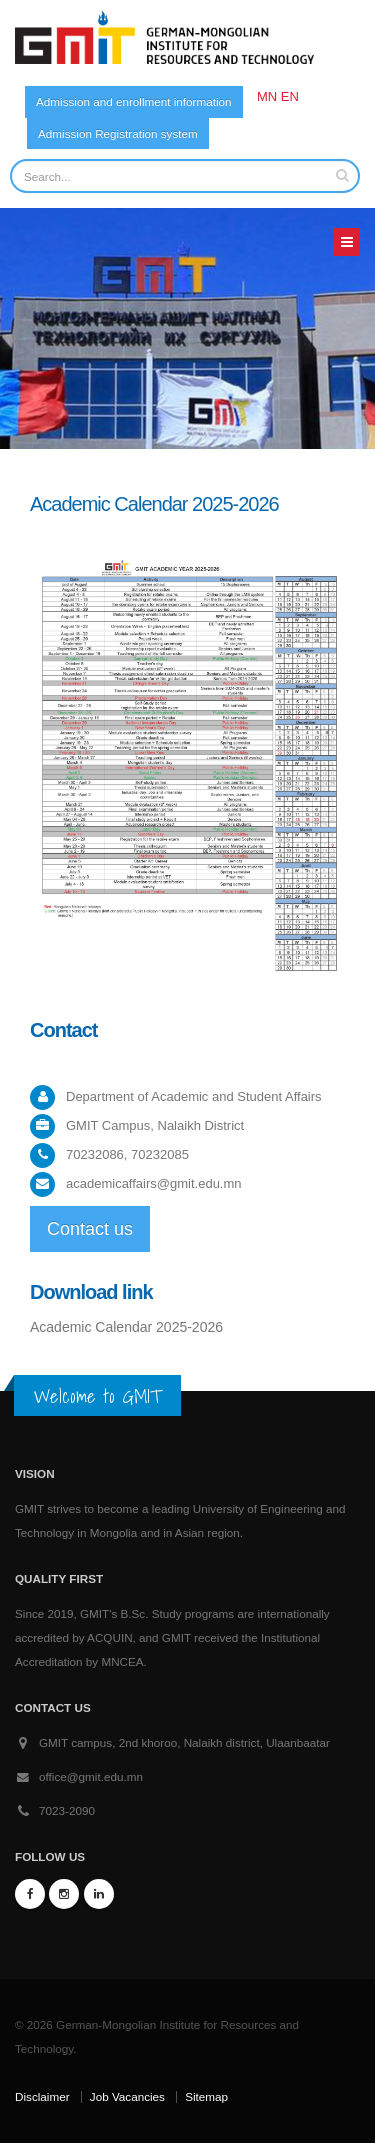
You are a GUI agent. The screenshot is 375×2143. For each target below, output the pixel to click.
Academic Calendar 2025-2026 (126, 1327)
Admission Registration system (118, 133)
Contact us (90, 1229)
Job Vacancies (127, 2096)
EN (290, 96)
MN (267, 96)
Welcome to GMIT (97, 1396)
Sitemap (206, 2096)
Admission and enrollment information (134, 101)
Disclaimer (42, 2096)
